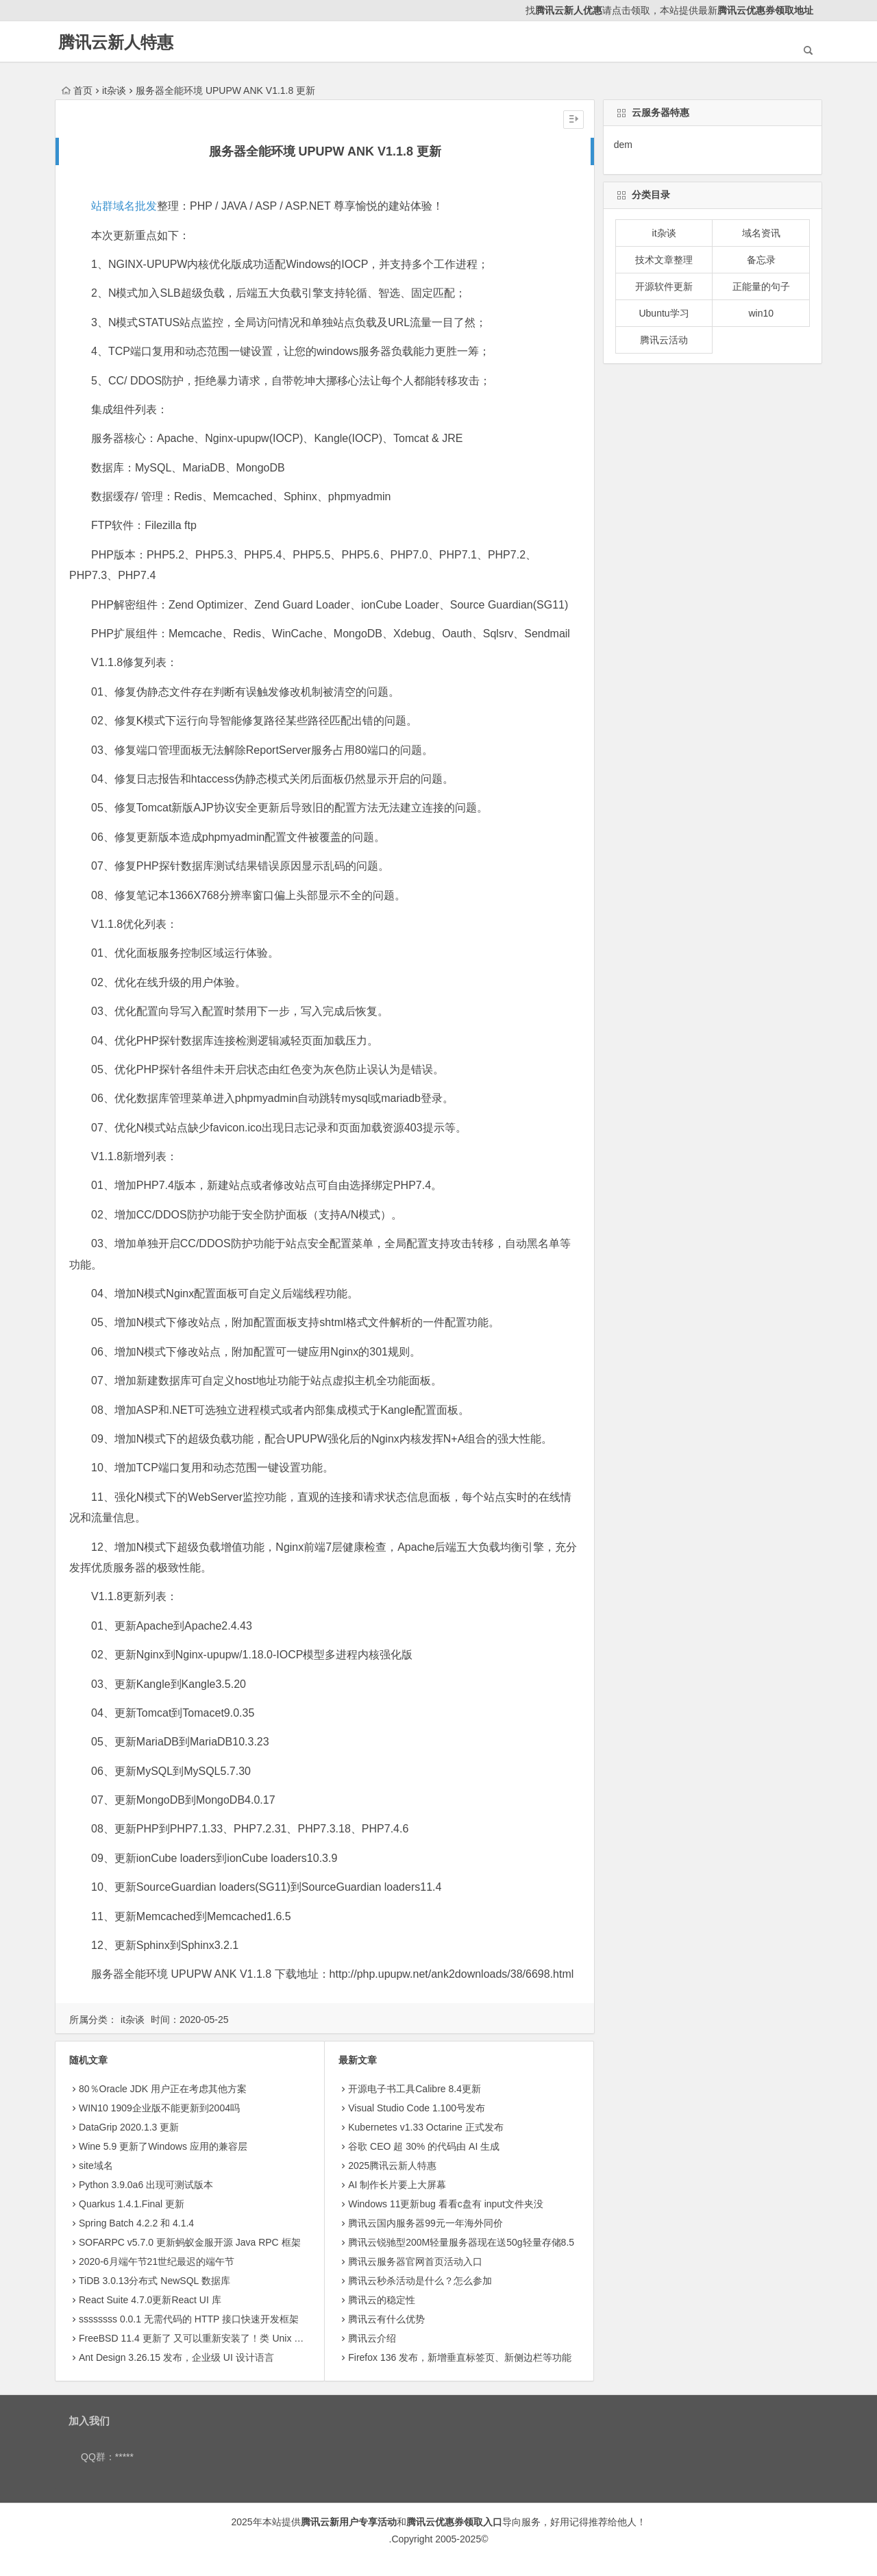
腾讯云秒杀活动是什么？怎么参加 (420, 2280)
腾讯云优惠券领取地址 (765, 10)
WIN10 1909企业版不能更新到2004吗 (159, 2107)
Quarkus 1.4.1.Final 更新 (131, 2203)
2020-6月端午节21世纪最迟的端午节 (156, 2261)
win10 (761, 313)
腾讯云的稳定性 (381, 2299)
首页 (77, 90)
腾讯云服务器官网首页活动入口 (415, 2261)
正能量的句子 (761, 286)
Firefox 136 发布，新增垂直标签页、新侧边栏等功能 (459, 2357)
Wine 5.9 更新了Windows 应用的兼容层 (163, 2146)
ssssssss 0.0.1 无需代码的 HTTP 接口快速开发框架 (189, 2319)
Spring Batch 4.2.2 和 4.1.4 (136, 2223)
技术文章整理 (664, 259)
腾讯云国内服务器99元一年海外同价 (425, 2223)
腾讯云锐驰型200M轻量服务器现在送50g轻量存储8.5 (461, 2242)
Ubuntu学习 (664, 313)
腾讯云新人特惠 (115, 42)
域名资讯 (761, 233)
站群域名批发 (124, 206)
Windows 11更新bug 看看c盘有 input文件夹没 (445, 2203)
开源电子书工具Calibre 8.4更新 (414, 2088)
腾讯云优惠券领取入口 (454, 2521)
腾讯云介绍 (372, 2338)
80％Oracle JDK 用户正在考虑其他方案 (163, 2088)
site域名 (96, 2165)
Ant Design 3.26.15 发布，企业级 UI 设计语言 (176, 2357)
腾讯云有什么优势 (386, 2319)
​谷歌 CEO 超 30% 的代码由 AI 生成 (423, 2146)
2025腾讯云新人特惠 (392, 2165)
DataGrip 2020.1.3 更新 (129, 2127)
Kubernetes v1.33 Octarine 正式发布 (425, 2127)
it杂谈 (114, 90)
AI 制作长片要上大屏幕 (397, 2184)
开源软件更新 (664, 286)
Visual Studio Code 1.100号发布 (416, 2107)
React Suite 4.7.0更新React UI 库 (150, 2299)
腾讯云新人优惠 (568, 10)
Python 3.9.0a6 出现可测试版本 (146, 2184)
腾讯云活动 (664, 339)
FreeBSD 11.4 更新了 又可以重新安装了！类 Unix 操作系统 (205, 2338)
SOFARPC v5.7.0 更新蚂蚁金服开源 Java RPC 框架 (190, 2242)
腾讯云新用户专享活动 (349, 2521)
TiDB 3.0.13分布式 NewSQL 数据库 (154, 2280)
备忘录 (761, 259)
